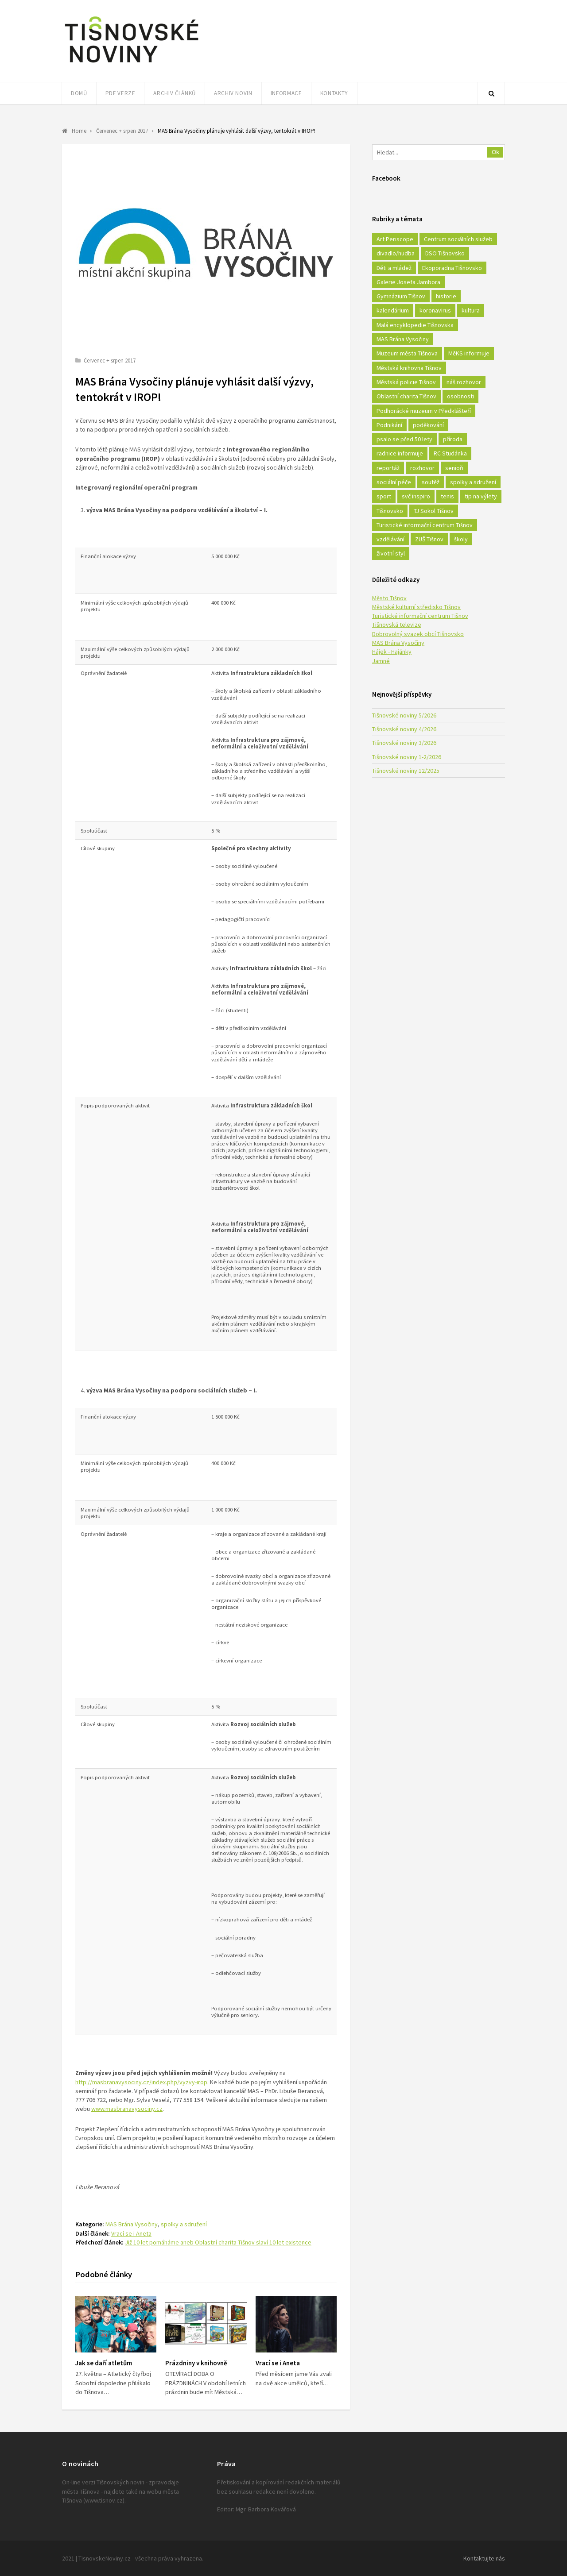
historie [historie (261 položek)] (446, 296)
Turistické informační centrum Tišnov (420, 616)
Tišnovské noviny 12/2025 (405, 771)
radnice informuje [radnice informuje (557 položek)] (400, 453)
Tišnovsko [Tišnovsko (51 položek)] (390, 511)
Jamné (381, 661)
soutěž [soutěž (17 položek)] (430, 482)
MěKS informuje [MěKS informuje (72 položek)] (468, 353)
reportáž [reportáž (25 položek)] (388, 468)
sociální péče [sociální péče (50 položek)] (394, 482)
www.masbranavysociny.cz (127, 2109)
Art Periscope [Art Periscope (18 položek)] (395, 239)
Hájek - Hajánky (392, 652)
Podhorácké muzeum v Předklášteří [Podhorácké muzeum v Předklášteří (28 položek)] (424, 411)
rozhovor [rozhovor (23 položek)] (422, 468)
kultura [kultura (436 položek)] (471, 310)
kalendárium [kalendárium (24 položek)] (393, 310)
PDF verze (120, 93)
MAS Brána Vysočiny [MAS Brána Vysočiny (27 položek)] (403, 339)
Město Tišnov (389, 598)
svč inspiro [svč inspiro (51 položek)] (416, 496)
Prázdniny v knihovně (196, 2363)
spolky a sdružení (184, 2224)
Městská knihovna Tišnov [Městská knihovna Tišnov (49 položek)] (409, 368)
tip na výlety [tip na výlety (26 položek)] (481, 496)
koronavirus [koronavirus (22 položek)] (435, 310)
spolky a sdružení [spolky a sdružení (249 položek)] (473, 482)
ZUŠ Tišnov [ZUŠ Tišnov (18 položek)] (429, 539)
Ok (495, 152)
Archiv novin (233, 93)
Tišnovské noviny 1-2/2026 (406, 757)
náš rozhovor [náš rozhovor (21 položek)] (464, 382)
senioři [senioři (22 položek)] (454, 468)
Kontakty (334, 93)
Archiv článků (174, 93)
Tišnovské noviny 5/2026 (404, 715)
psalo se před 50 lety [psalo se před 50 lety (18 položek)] (404, 439)
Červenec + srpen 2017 (110, 360)
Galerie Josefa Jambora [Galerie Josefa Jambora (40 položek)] (408, 282)
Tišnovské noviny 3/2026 (404, 743)
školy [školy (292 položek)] (461, 539)
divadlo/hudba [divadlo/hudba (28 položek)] (396, 253)
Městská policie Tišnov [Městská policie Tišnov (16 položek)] (406, 382)
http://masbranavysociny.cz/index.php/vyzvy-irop (141, 2082)
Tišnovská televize (396, 625)
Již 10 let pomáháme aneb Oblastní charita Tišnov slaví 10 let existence (218, 2242)
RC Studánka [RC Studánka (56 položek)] (450, 453)
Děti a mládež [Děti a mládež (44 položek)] (394, 268)
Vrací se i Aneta (131, 2233)
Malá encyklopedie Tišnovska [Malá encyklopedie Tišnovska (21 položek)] (415, 325)
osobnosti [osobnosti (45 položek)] (460, 396)
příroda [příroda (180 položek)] (452, 439)
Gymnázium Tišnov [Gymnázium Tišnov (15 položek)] (401, 296)
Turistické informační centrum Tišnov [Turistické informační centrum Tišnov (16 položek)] (425, 525)
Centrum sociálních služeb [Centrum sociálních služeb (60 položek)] (458, 239)
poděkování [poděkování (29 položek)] (428, 425)
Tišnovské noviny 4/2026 (404, 729)
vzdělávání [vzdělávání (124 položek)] (390, 539)
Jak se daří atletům (103, 2363)
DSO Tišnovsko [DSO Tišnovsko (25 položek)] (445, 253)
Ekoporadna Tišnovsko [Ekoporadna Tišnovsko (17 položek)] (452, 268)
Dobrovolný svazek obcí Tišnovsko (418, 634)
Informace (286, 93)
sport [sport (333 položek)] (384, 496)
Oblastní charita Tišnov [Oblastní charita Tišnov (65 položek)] (406, 396)
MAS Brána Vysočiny (131, 2224)
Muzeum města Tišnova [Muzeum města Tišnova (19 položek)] (407, 353)
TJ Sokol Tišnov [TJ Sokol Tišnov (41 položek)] (434, 511)
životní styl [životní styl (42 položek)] (391, 553)
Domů (79, 93)
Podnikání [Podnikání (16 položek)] (389, 425)
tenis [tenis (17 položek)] (447, 496)
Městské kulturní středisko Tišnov (416, 607)
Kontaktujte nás (484, 2558)
